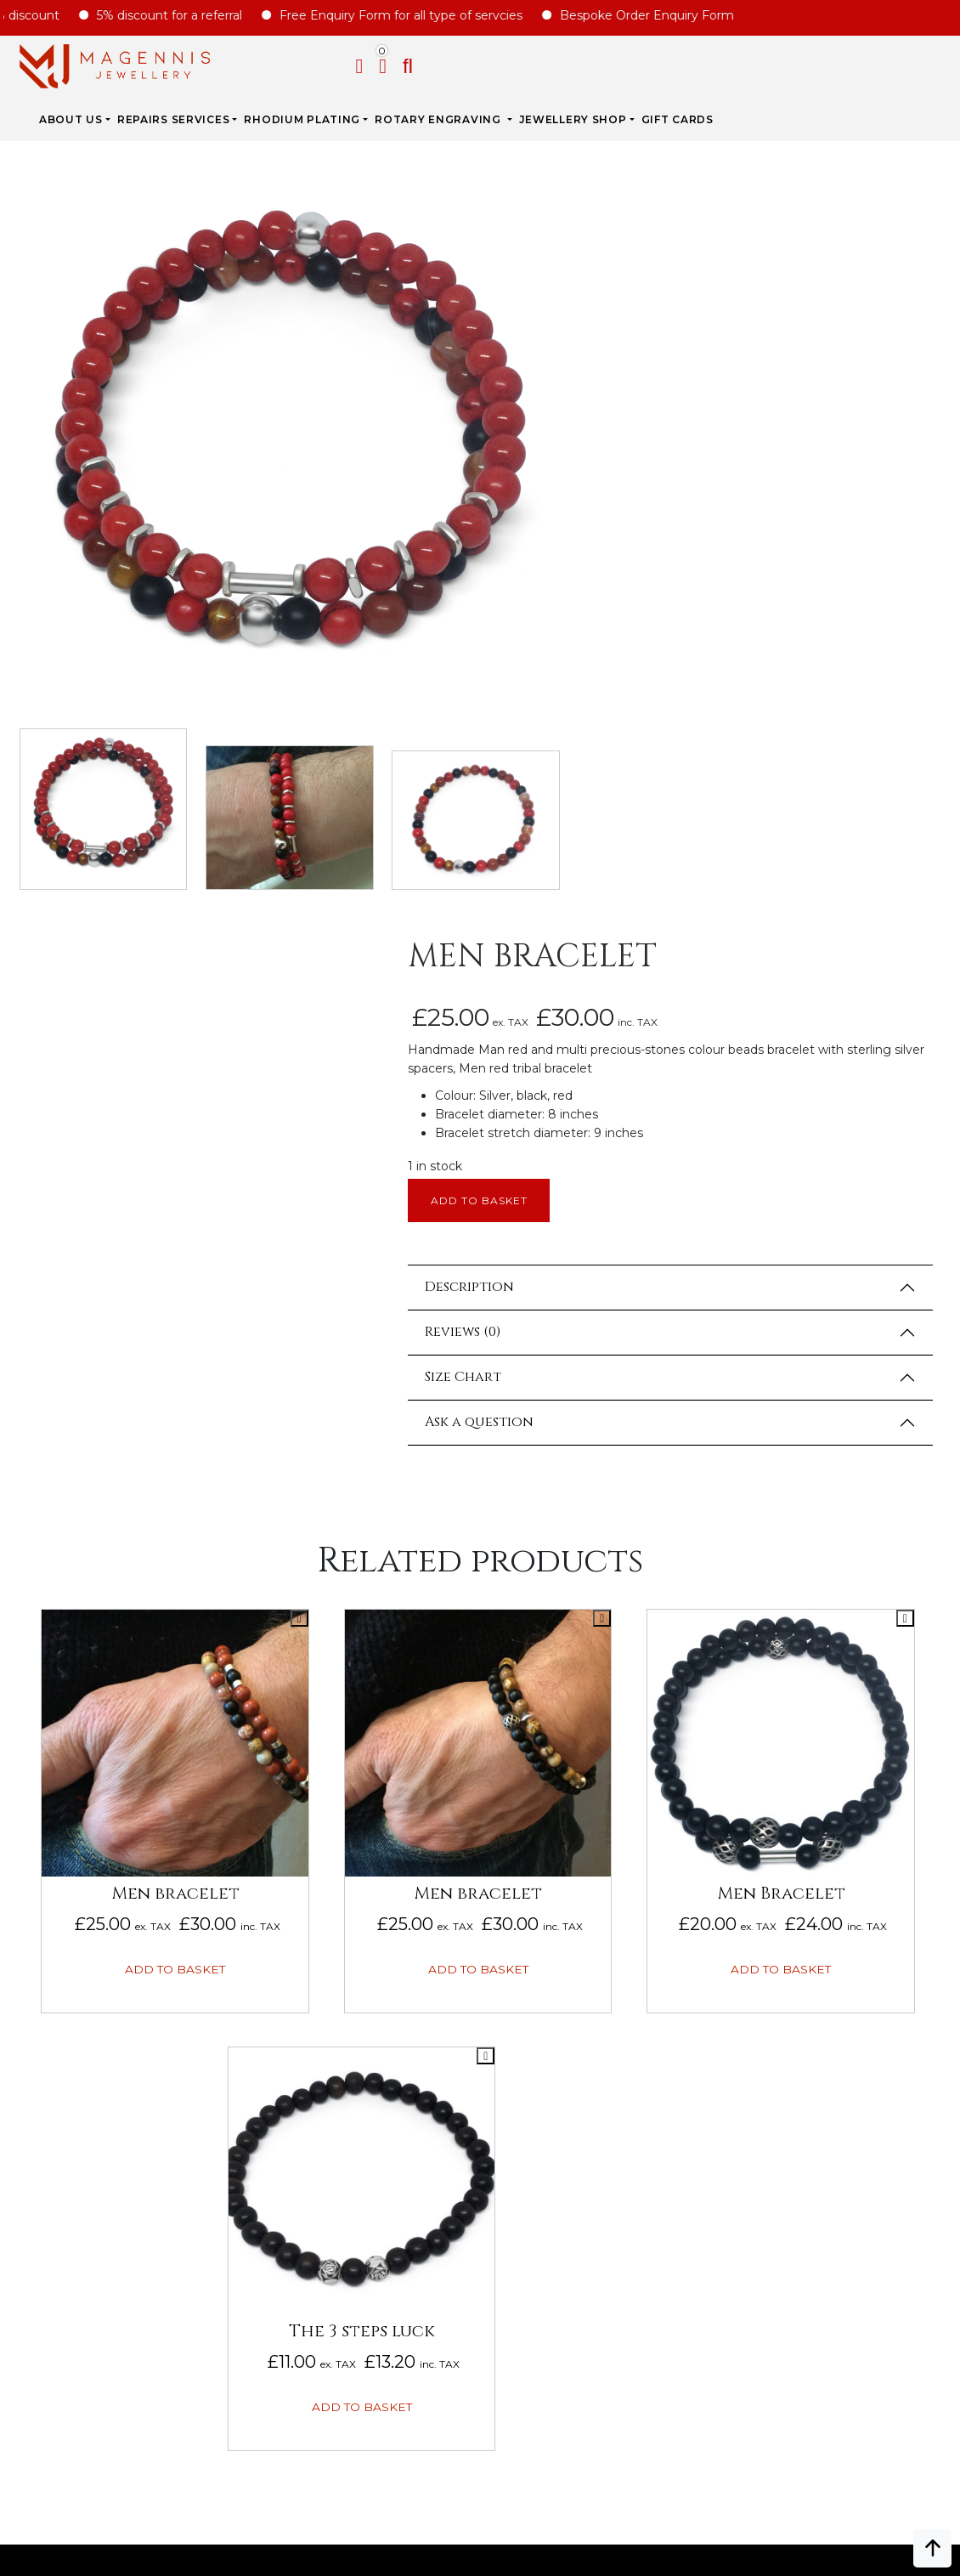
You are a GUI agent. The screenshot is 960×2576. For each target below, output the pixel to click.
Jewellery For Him (783, 1926)
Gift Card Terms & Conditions (112, 2115)
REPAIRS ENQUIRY (537, 1875)
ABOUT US (214, 63)
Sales (739, 1875)
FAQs (26, 1951)
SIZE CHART (283, 2002)
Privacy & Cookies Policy (94, 2192)
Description (577, 584)
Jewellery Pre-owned (796, 1977)
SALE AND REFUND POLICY (91, 2166)
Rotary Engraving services (340, 1875)
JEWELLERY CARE (300, 1951)
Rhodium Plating (446, 63)
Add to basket (590, 496)
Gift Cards (821, 63)
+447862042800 (124, 2465)
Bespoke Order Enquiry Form (666, 15)
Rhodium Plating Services (335, 1900)
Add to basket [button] (212, 1243)
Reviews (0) (570, 629)
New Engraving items (793, 1951)
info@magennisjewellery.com (123, 2440)
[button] (945, 65)
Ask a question (587, 719)
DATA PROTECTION (69, 2217)
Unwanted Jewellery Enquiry (585, 1951)
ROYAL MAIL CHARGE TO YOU (334, 1977)
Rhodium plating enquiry (569, 1900)
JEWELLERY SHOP (717, 63)
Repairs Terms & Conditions (105, 2090)
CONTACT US (522, 2002)
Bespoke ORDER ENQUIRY (564, 1926)
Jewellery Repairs (310, 1849)
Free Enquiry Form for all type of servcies (419, 15)
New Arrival (762, 1849)
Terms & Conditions (77, 2141)
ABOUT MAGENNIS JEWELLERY (102, 1849)
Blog (27, 1977)
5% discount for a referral (188, 15)
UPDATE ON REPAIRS (547, 1977)
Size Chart (571, 674)
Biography (46, 1900)
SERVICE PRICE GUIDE (311, 1926)
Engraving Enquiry (547, 1849)
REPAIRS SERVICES (317, 63)
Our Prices (46, 1926)
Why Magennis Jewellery (96, 1875)
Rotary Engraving (582, 63)
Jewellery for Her (784, 1900)
